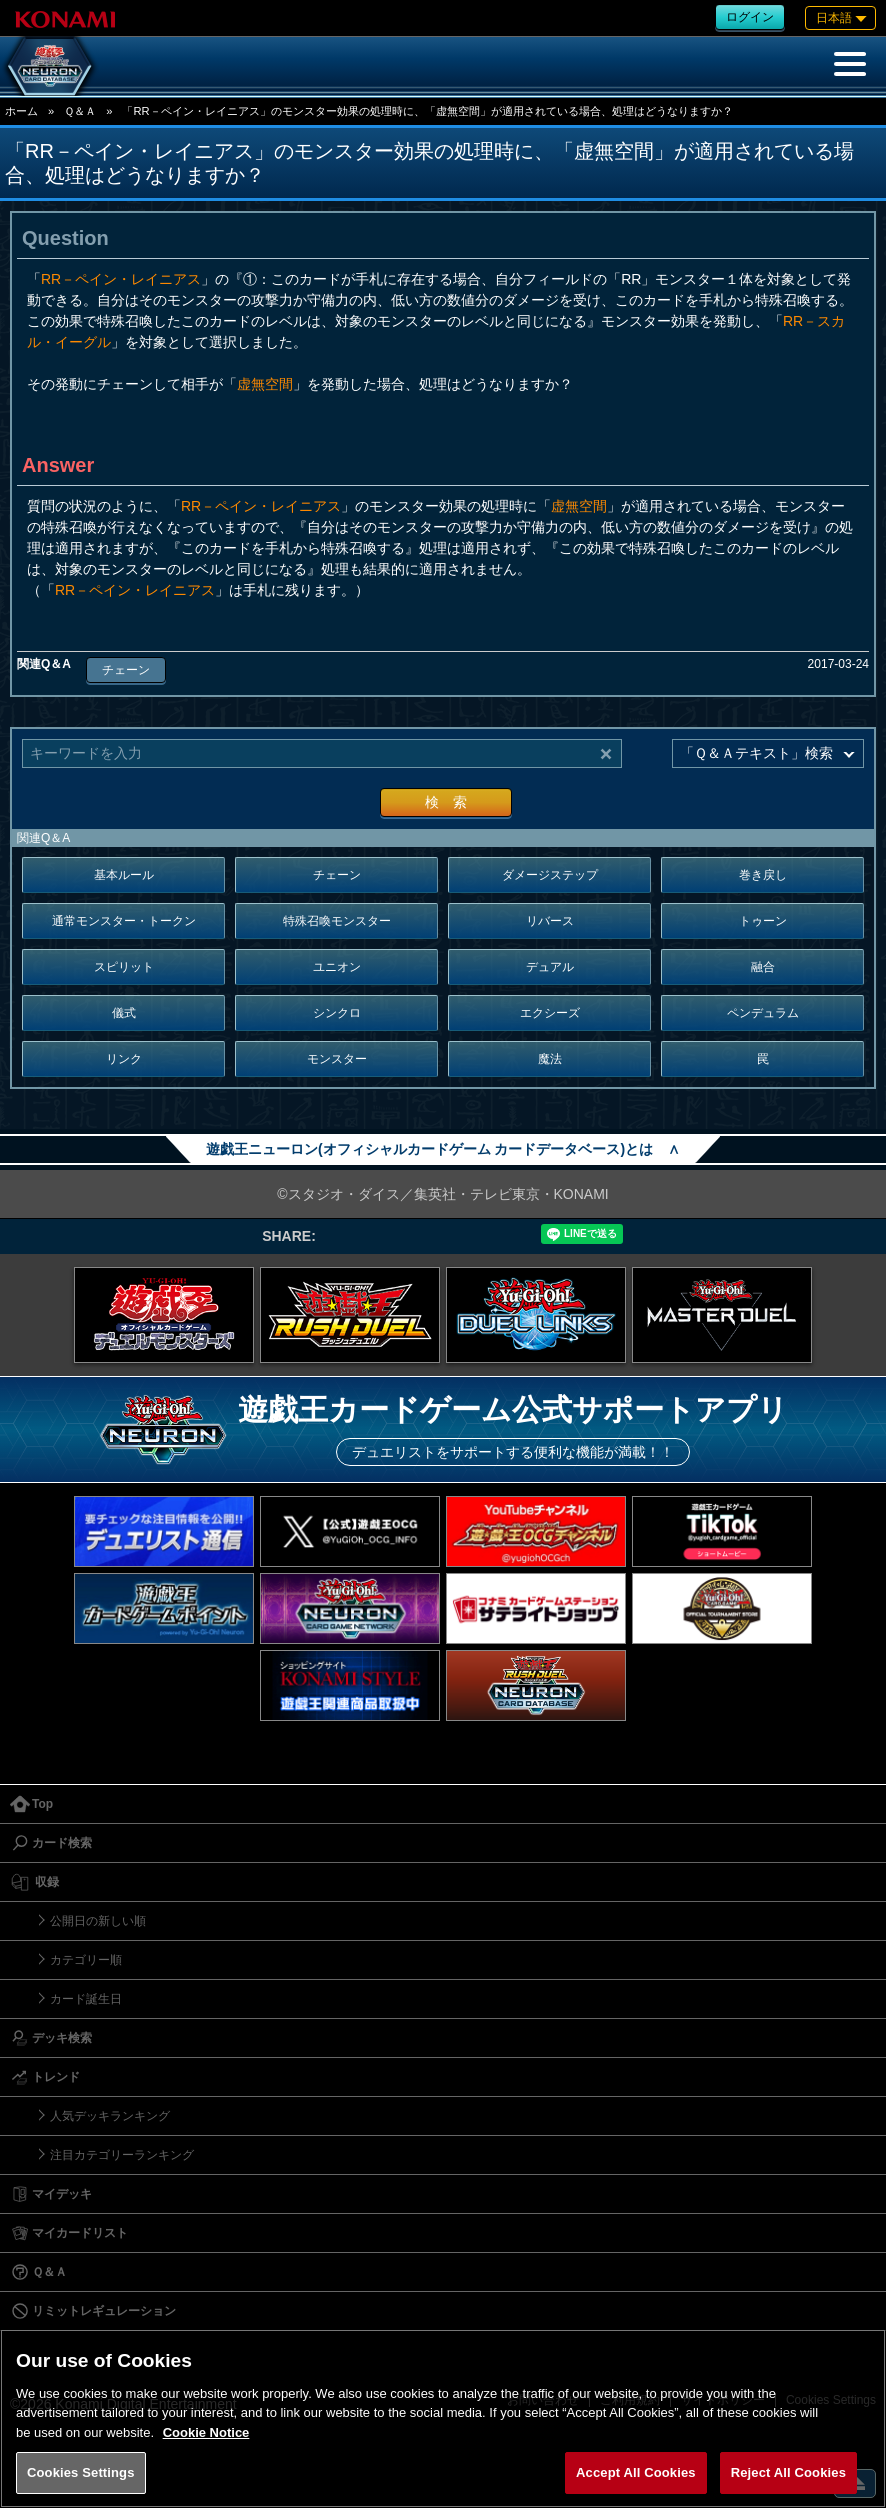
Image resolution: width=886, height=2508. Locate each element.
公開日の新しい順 (98, 1921)
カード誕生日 (86, 1999)
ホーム (21, 111)
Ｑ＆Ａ (80, 111)
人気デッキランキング (110, 2116)
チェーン (126, 670)
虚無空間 (265, 384)
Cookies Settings (81, 2472)
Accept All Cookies (636, 2472)
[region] (443, 2418)
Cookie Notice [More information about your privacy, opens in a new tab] (206, 2432)
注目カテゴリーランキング (122, 2155)
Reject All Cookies (788, 2472)
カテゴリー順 (86, 1960)
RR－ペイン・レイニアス (121, 279)
